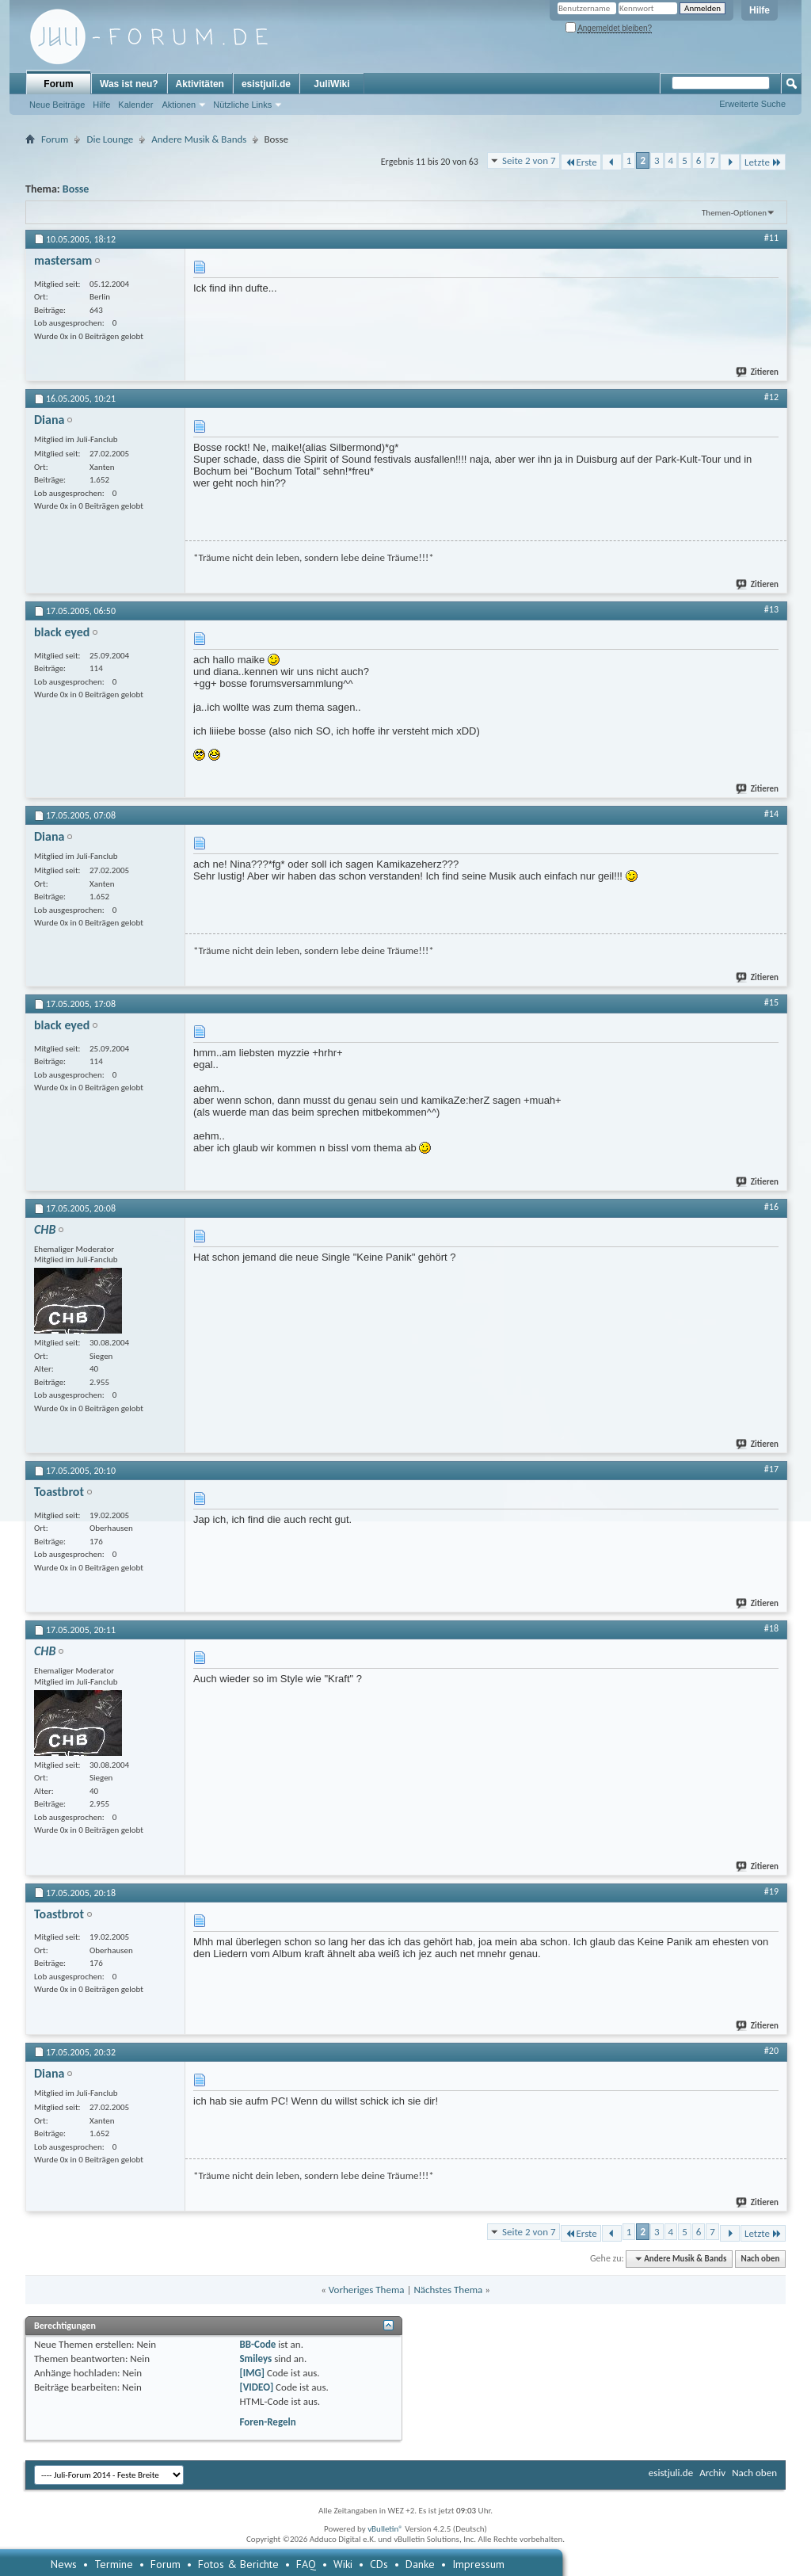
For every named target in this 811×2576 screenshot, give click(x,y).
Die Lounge (109, 139)
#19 (771, 1891)
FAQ (306, 2564)
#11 (771, 237)
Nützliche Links (242, 104)
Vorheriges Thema (367, 2290)
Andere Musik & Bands (198, 139)
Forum (58, 84)
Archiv (712, 2473)
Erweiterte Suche (752, 104)
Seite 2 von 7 (529, 160)
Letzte (763, 162)
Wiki (342, 2564)
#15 (771, 1002)
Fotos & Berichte (238, 2564)
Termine (113, 2564)
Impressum (478, 2564)
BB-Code (257, 2344)
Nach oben (760, 2259)
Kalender (135, 104)
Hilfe (759, 10)
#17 (771, 1469)
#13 (771, 609)
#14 (771, 813)
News (64, 2564)
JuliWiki (331, 84)
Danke (420, 2564)
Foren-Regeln (267, 2422)
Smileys (255, 2358)
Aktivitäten (200, 84)
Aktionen (179, 104)
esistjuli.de (266, 84)
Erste (581, 162)
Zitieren (758, 372)
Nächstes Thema (447, 2290)
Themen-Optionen (734, 213)
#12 (771, 397)
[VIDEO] (256, 2387)
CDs (379, 2564)
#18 (771, 1628)
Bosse (76, 189)
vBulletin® (385, 2529)
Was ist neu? (129, 84)
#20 (771, 2050)
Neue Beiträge (57, 104)
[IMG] (252, 2373)
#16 (771, 1206)
